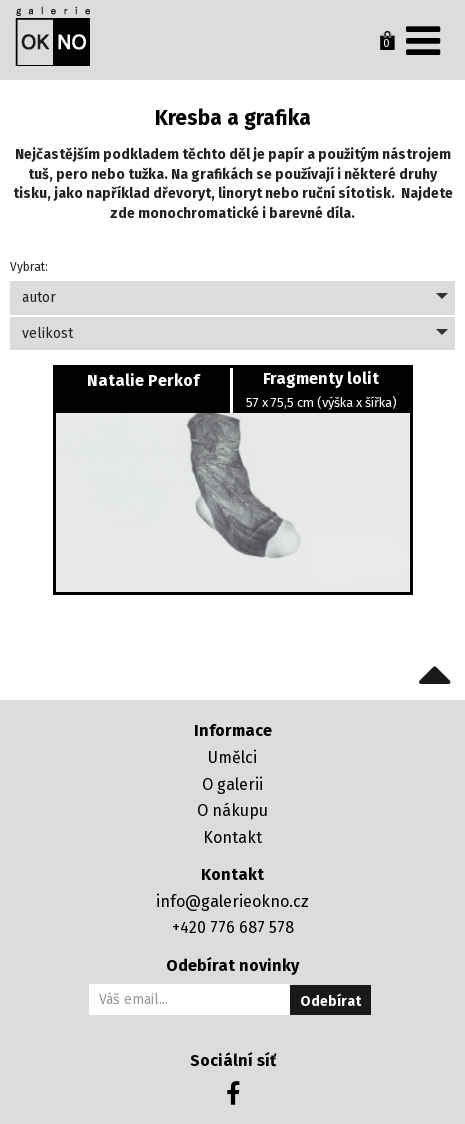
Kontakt (232, 837)
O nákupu (232, 810)
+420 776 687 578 (233, 927)
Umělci (232, 757)
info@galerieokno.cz (232, 901)
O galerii (232, 784)
